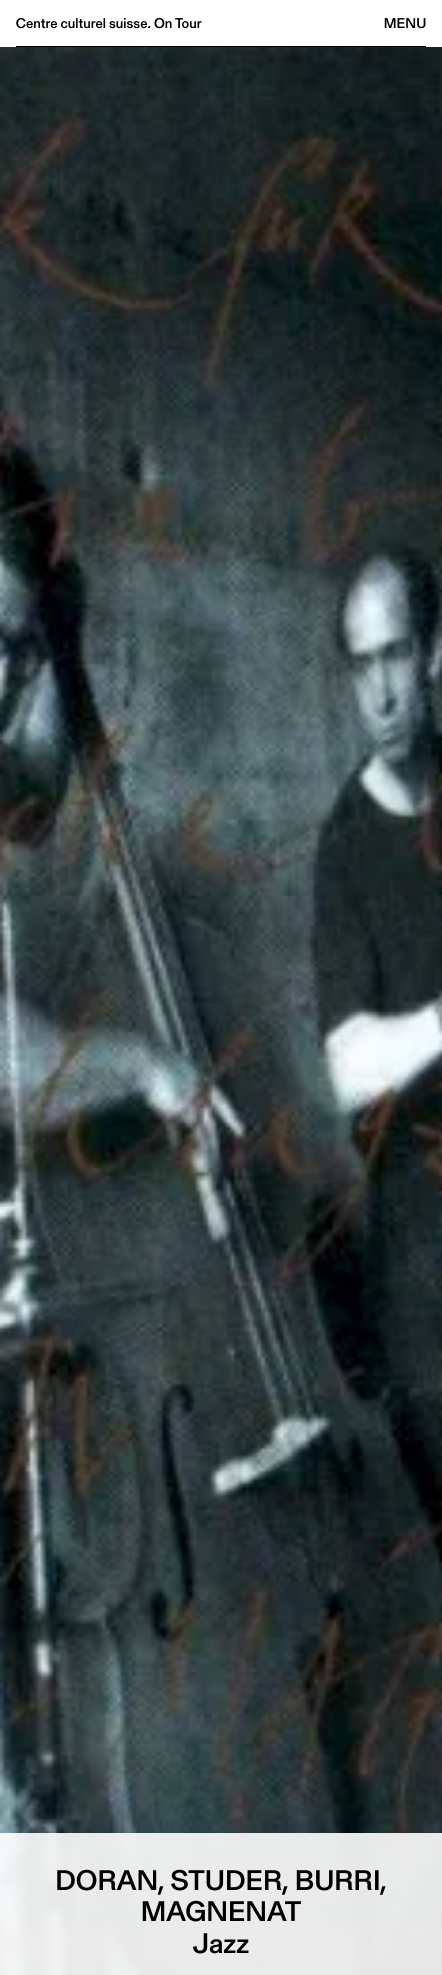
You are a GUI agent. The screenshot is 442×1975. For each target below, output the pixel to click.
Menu (405, 23)
